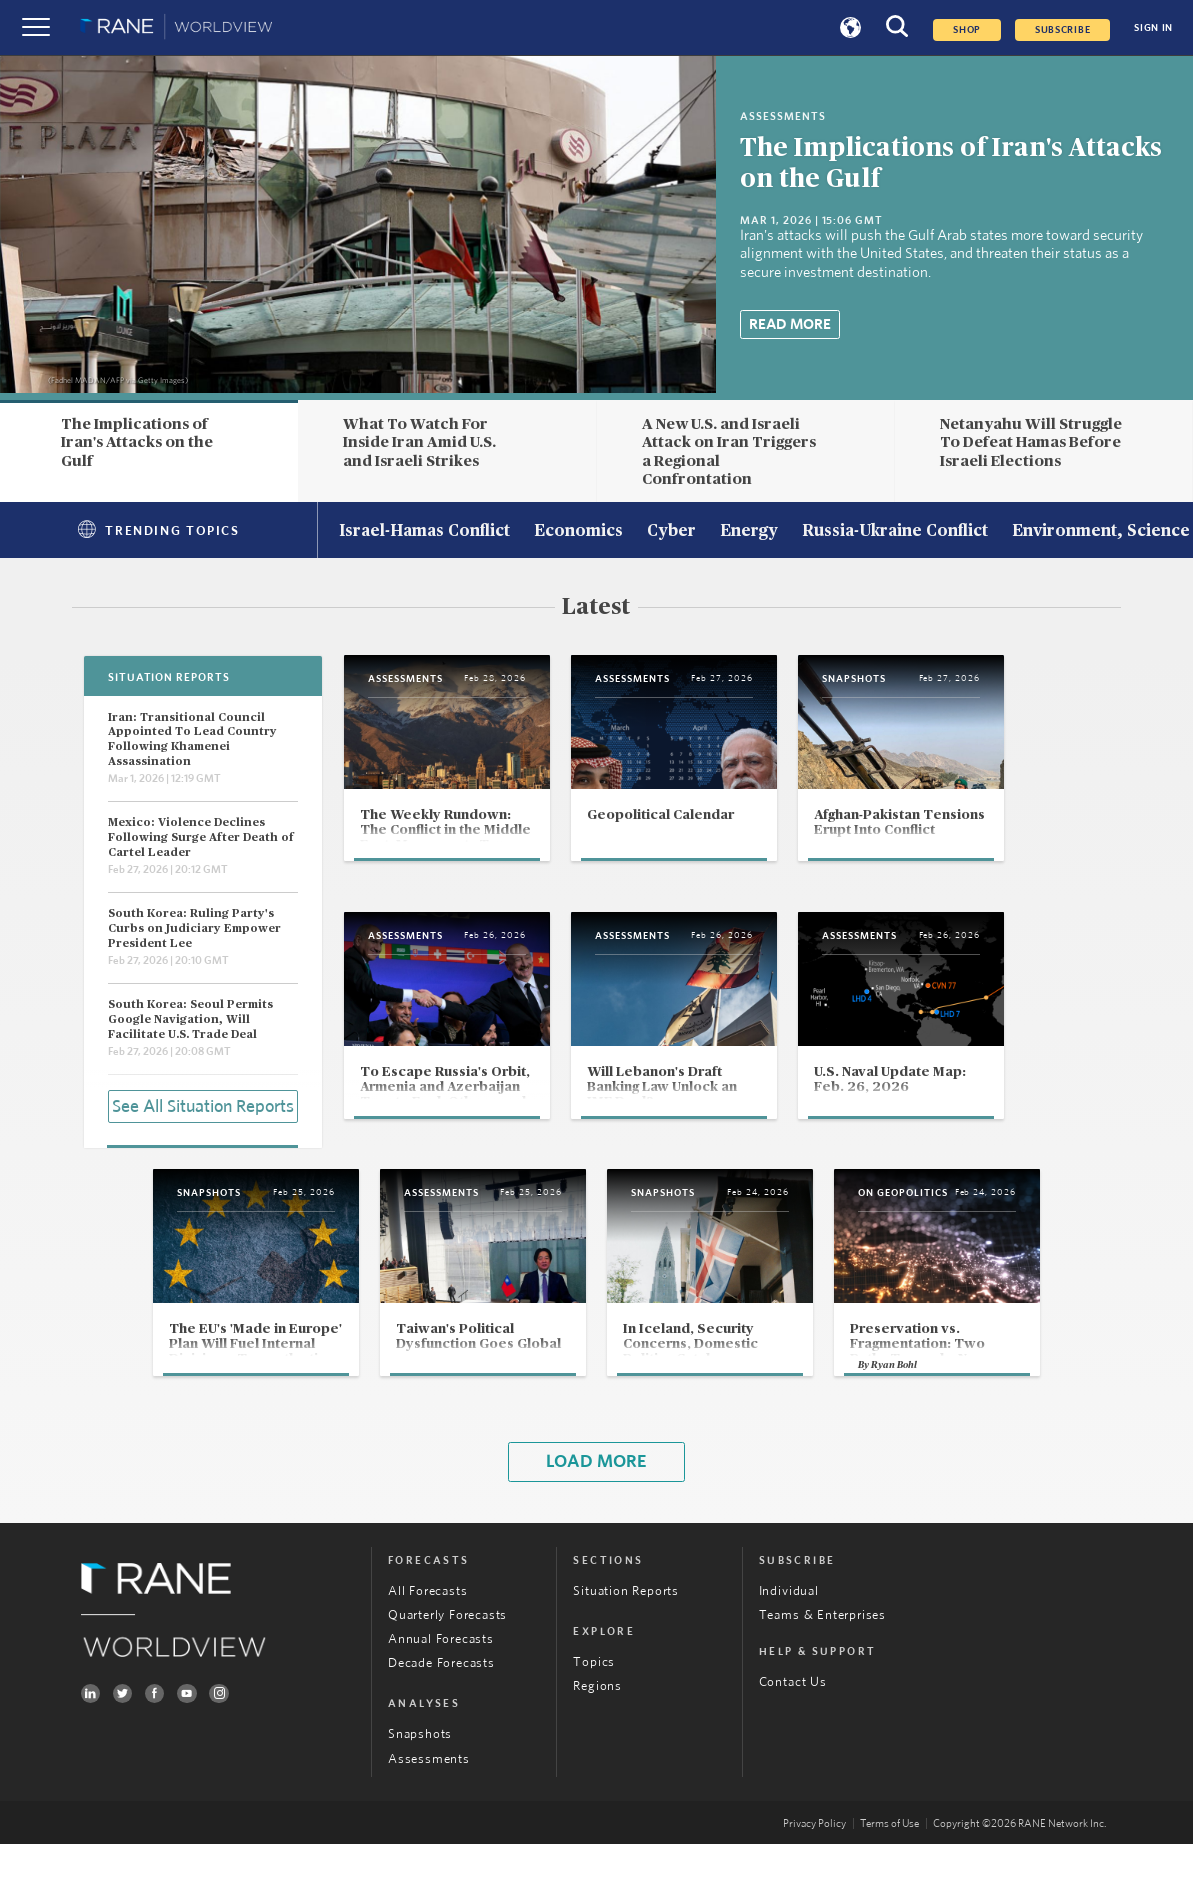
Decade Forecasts (441, 1709)
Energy (749, 532)
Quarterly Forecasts (447, 1661)
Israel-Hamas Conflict (424, 532)
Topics (594, 1708)
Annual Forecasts (441, 1685)
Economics (578, 532)
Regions (597, 1732)
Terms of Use (889, 1869)
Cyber (671, 532)
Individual (789, 1637)
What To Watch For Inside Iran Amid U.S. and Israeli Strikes (419, 443)
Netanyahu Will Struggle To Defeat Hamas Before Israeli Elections (1031, 443)
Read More (790, 324)
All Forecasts (427, 1637)
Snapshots (420, 1780)
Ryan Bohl (931, 1409)
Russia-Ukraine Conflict (895, 532)
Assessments (429, 1804)
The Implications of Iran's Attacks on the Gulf (137, 443)
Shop (967, 30)
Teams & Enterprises (822, 1661)
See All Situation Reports (203, 1105)
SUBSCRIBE (1062, 30)
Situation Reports (626, 1637)
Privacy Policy (814, 1869)
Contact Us (793, 1728)
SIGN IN (1153, 28)
